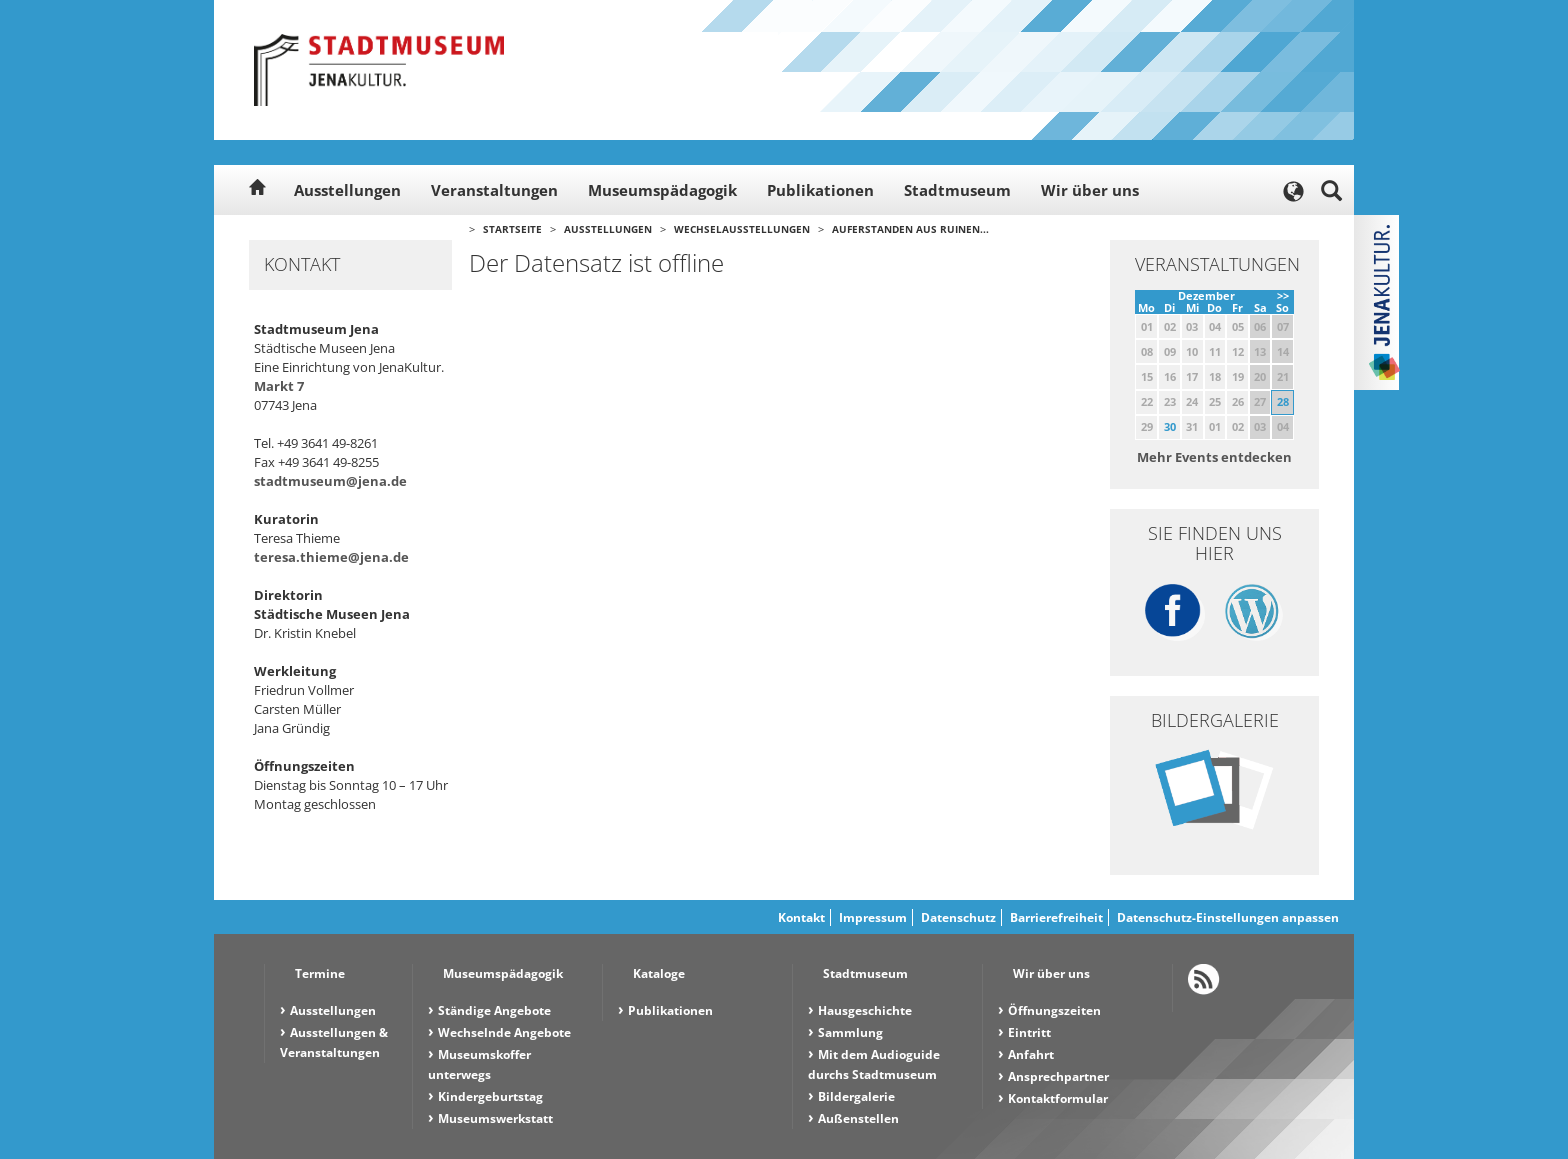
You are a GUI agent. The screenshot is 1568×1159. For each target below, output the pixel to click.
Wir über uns (1090, 190)
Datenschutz (958, 917)
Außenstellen (858, 1118)
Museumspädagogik (662, 190)
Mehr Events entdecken (1214, 457)
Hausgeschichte (865, 1010)
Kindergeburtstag (490, 1096)
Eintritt (1029, 1032)
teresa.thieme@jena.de (331, 557)
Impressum (873, 917)
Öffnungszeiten (1054, 1010)
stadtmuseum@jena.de (330, 481)
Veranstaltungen (494, 190)
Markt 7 (279, 386)
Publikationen (820, 190)
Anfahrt (1031, 1054)
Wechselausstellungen (742, 229)
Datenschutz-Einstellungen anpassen (1228, 917)
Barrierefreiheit (1056, 917)
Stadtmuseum (957, 190)
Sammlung (850, 1032)
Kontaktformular (1058, 1098)
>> (1283, 295)
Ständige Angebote (494, 1010)
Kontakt (801, 917)
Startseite (512, 229)
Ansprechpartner (1058, 1076)
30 (1170, 426)
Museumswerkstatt (495, 1118)
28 (1283, 401)
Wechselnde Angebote (504, 1032)
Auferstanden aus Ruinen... (910, 229)
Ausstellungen (347, 190)
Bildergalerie (856, 1096)
